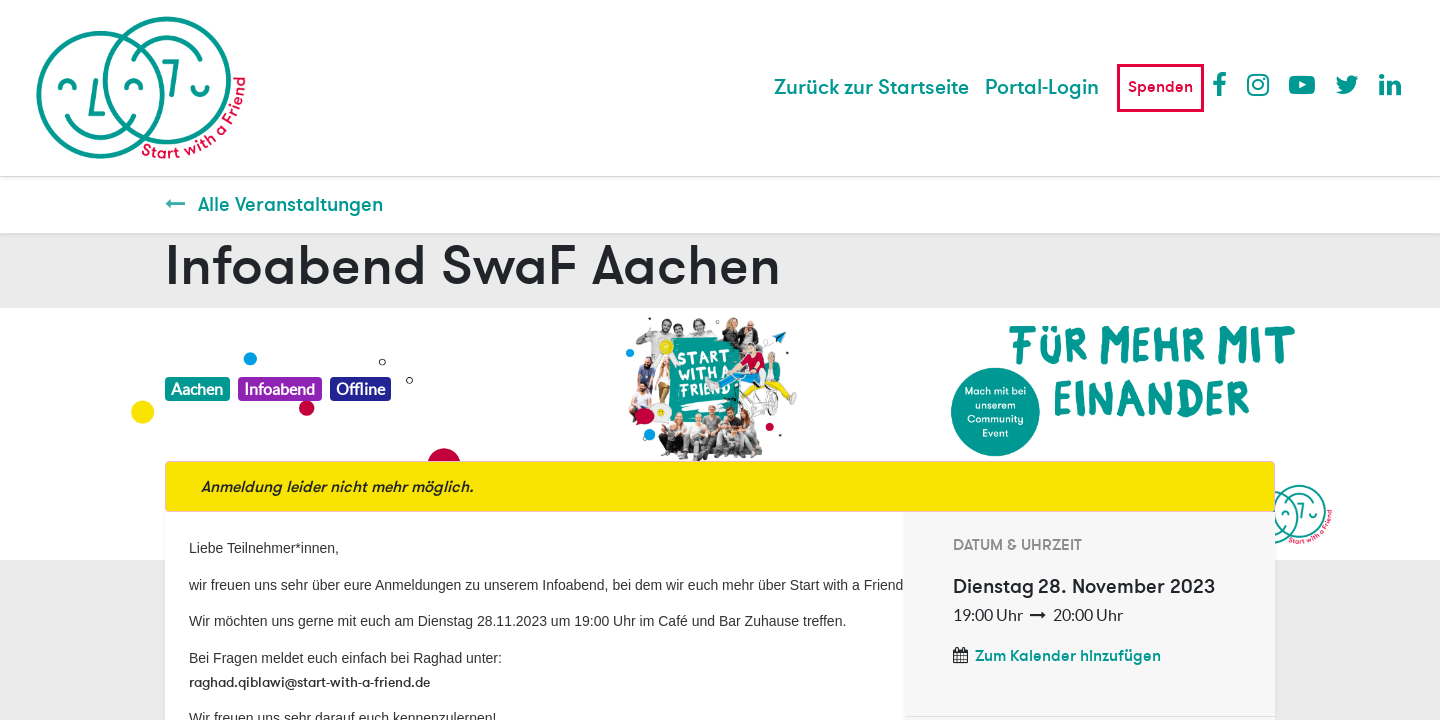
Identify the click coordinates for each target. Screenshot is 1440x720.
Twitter (1347, 84)
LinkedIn (1391, 84)
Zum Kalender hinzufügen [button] (1068, 656)
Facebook (1224, 84)
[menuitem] (871, 88)
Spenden (1160, 87)
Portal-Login (1042, 87)
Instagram (1259, 84)
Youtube (1301, 84)
